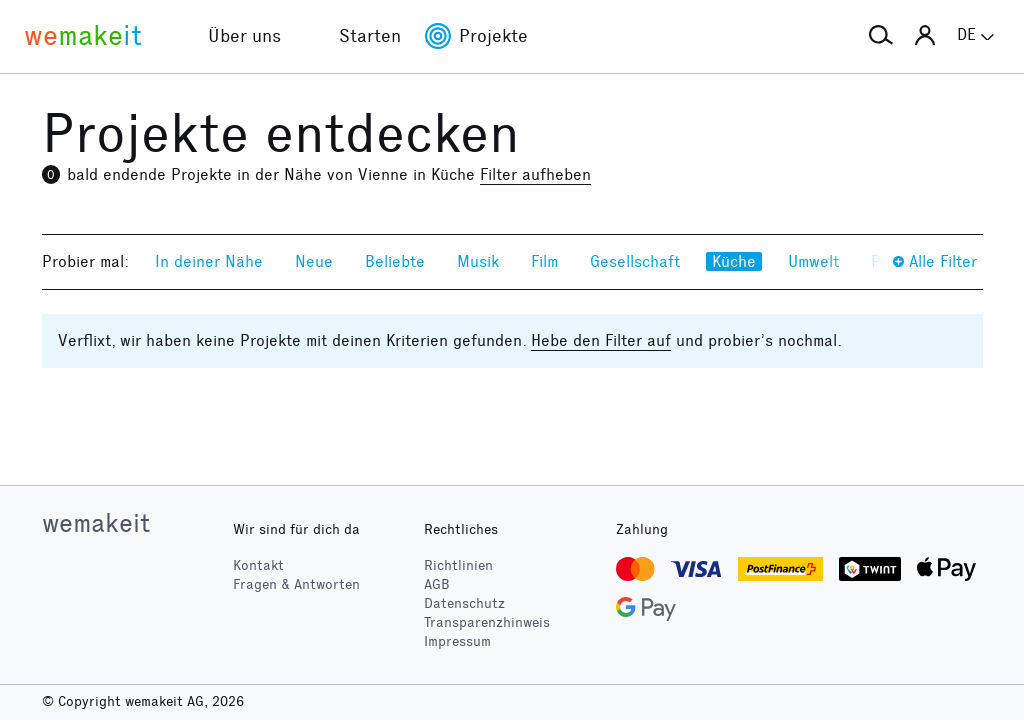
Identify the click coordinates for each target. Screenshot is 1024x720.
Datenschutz (464, 603)
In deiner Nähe (209, 261)
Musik (478, 261)
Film (544, 261)
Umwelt (813, 261)
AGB (437, 584)
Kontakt (258, 565)
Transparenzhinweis (487, 622)
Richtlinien (458, 565)
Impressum (457, 641)
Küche (734, 261)
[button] (881, 36)
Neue (314, 261)
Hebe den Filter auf (601, 340)
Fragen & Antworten (296, 584)
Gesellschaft (635, 261)
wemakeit (96, 523)
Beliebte (395, 261)
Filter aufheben (535, 174)
